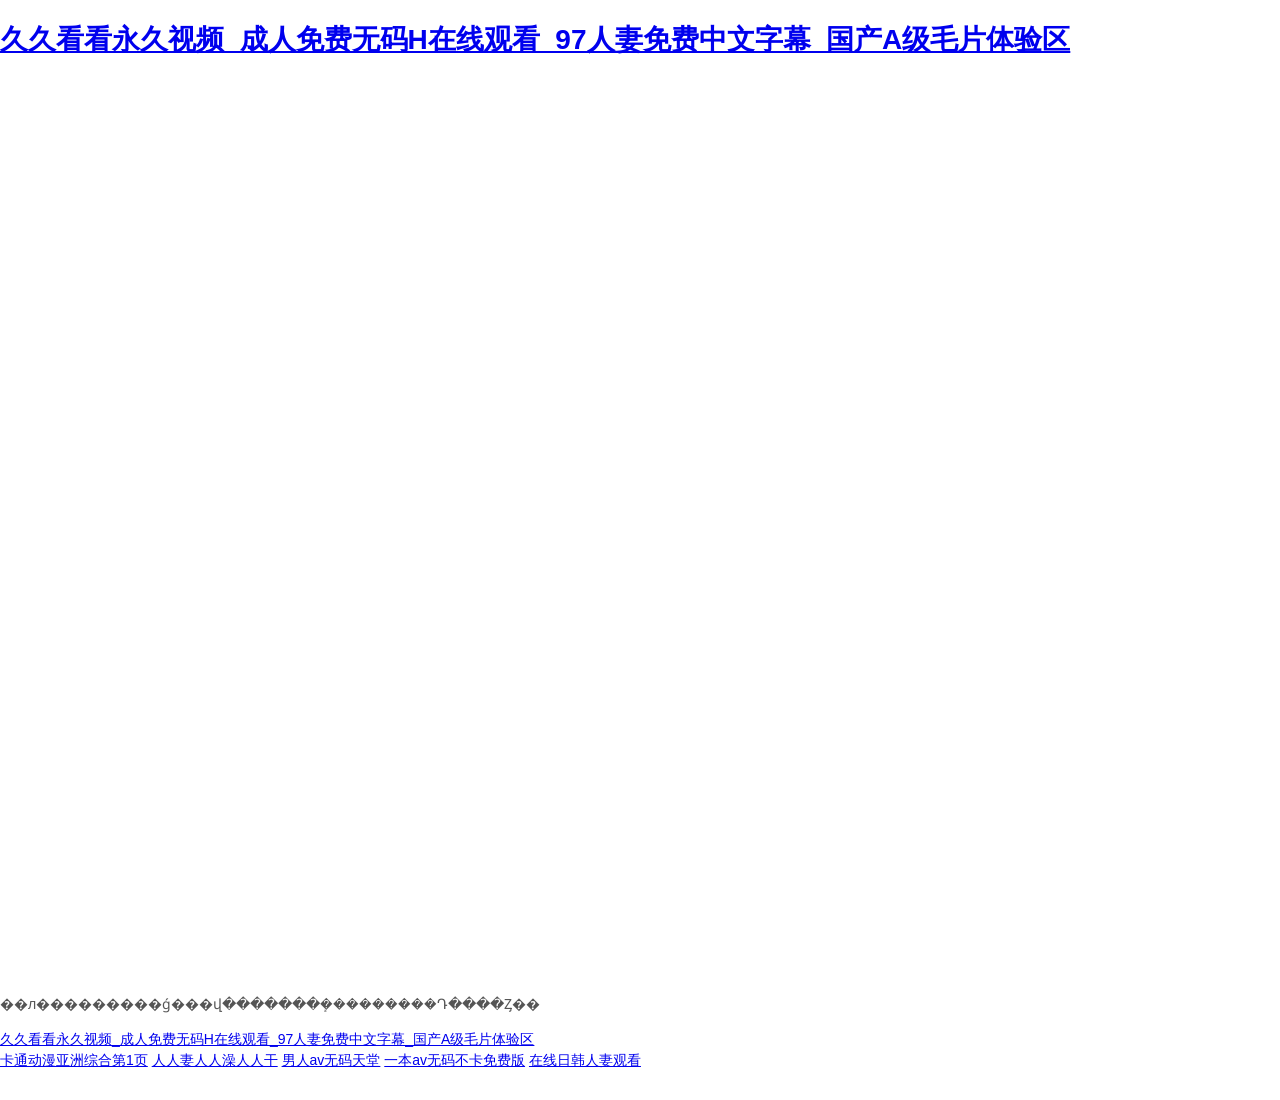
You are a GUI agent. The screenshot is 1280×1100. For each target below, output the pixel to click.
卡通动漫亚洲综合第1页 (74, 1060)
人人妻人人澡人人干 (215, 1060)
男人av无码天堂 (331, 1060)
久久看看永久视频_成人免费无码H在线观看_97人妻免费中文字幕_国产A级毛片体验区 (535, 39)
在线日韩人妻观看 (585, 1060)
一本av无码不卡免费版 (454, 1060)
